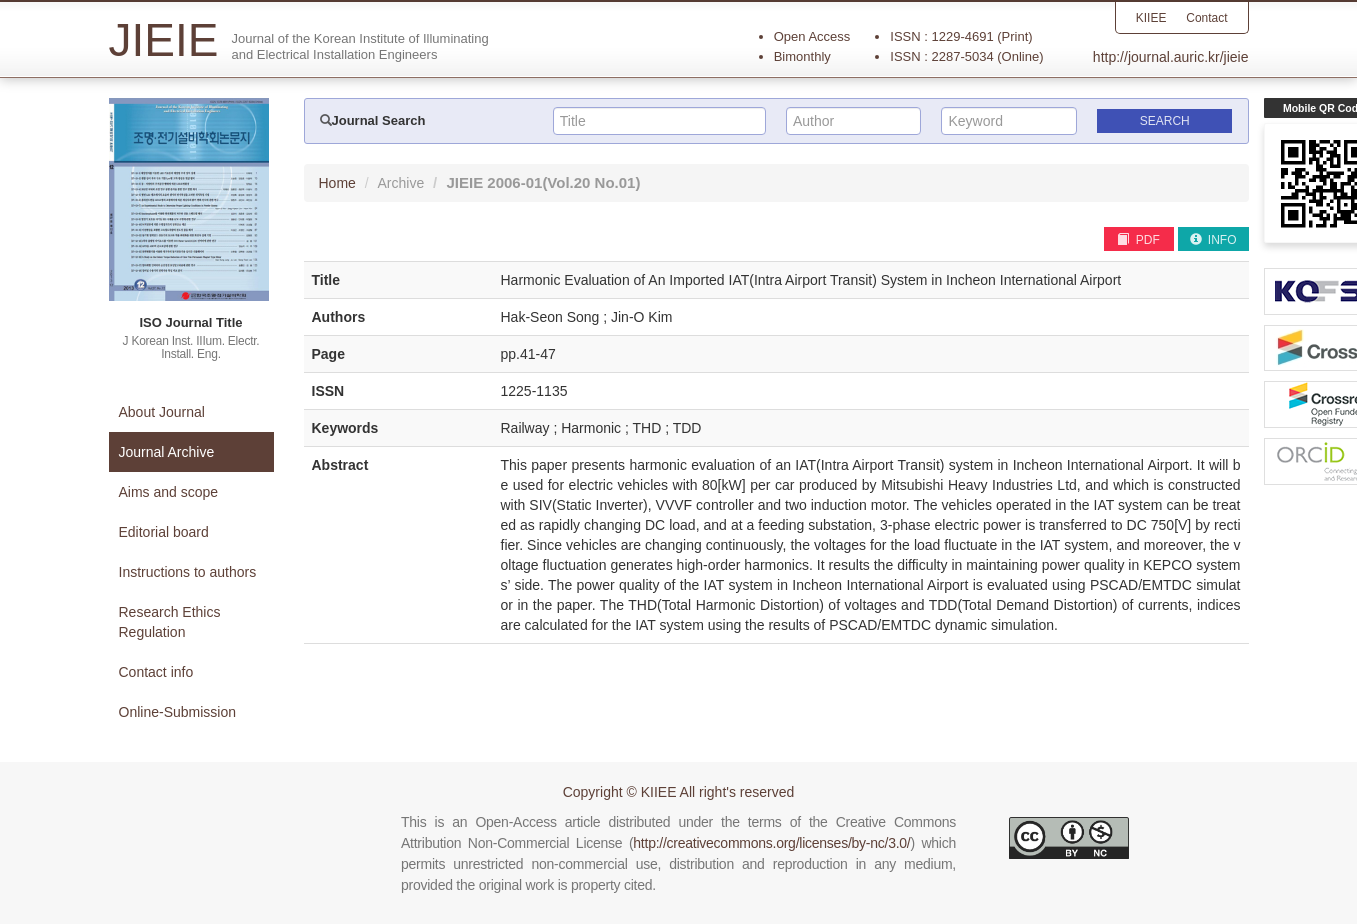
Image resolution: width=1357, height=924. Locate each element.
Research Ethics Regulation (170, 622)
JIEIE (543, 182)
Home (337, 183)
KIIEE (1150, 18)
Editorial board (164, 532)
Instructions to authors (188, 572)
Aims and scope (169, 492)
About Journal (162, 412)
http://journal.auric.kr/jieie (1171, 57)
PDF (1138, 240)
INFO (1213, 240)
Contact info (156, 672)
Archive (401, 183)
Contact (1206, 18)
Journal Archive (167, 452)
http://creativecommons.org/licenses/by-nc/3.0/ (771, 843)
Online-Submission (178, 712)
